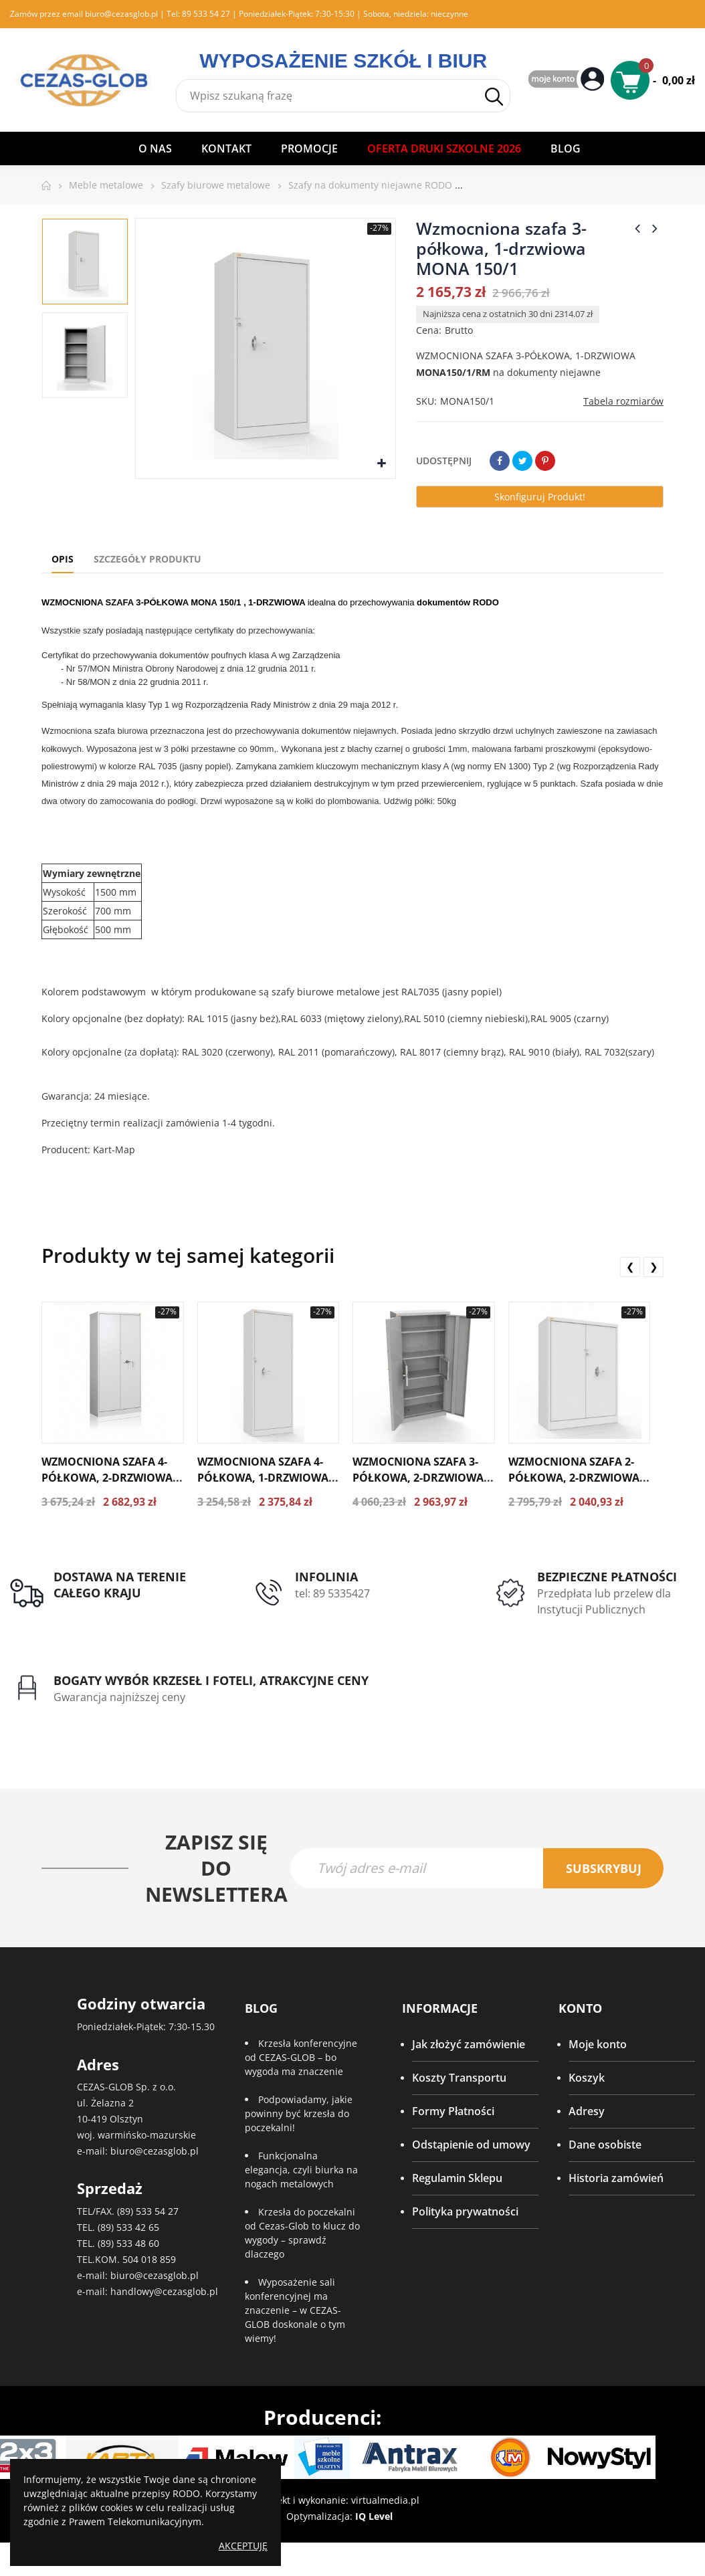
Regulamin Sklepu (457, 2181)
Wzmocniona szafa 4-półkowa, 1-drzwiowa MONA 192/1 (262, 1477)
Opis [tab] (63, 559)
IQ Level (374, 2519)
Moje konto (598, 2047)
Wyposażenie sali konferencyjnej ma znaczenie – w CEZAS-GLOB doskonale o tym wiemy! (295, 2313)
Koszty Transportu (459, 2081)
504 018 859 (149, 2262)
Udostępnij (500, 461)
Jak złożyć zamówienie (468, 2047)
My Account (568, 80)
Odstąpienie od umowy (471, 2148)
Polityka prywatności (465, 2214)
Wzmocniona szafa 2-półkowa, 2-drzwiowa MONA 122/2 (573, 1477)
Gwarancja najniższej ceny (119, 1698)
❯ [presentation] (653, 1266)
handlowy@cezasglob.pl (164, 2294)
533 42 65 (137, 2229)
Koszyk (587, 2081)
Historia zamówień (616, 2181)
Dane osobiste (605, 2148)
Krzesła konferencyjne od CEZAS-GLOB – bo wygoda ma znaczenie (301, 2060)
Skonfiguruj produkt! (539, 496)
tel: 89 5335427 (332, 1593)
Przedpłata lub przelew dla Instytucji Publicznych (604, 1601)
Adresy (587, 2114)
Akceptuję (243, 2545)
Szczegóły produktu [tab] (147, 559)
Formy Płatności (453, 2114)
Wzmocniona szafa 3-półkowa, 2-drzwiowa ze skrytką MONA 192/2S (421, 1477)
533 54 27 (157, 2213)
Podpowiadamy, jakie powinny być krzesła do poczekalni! (298, 2116)
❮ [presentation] (630, 1266)
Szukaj (494, 97)
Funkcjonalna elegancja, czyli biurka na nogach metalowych (301, 2173)
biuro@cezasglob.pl (121, 13)
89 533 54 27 (206, 13)
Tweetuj (522, 461)
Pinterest (545, 461)
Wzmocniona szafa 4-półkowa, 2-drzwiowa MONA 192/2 (107, 1477)
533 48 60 (137, 2246)
